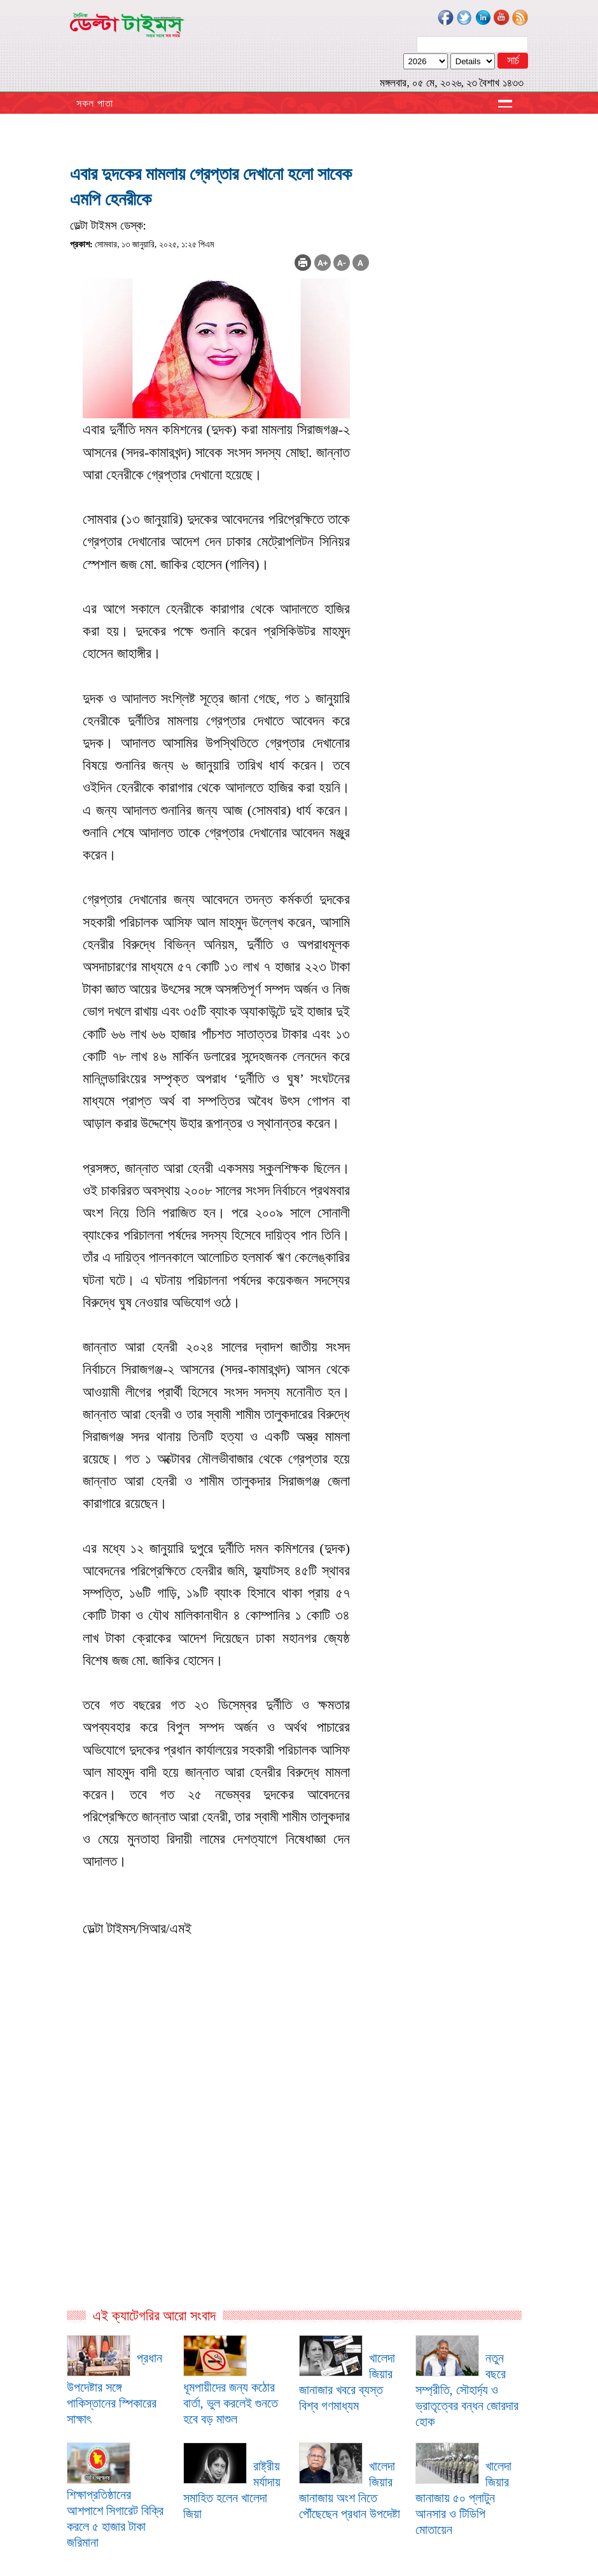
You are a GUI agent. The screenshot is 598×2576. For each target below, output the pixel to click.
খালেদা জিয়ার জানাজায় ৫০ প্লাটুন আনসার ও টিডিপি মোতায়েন (463, 2498)
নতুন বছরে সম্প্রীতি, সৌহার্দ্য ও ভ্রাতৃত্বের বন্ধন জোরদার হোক (466, 2390)
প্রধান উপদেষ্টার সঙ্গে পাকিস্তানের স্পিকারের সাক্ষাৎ (114, 2388)
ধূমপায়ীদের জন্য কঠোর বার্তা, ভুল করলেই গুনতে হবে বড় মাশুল (230, 2403)
